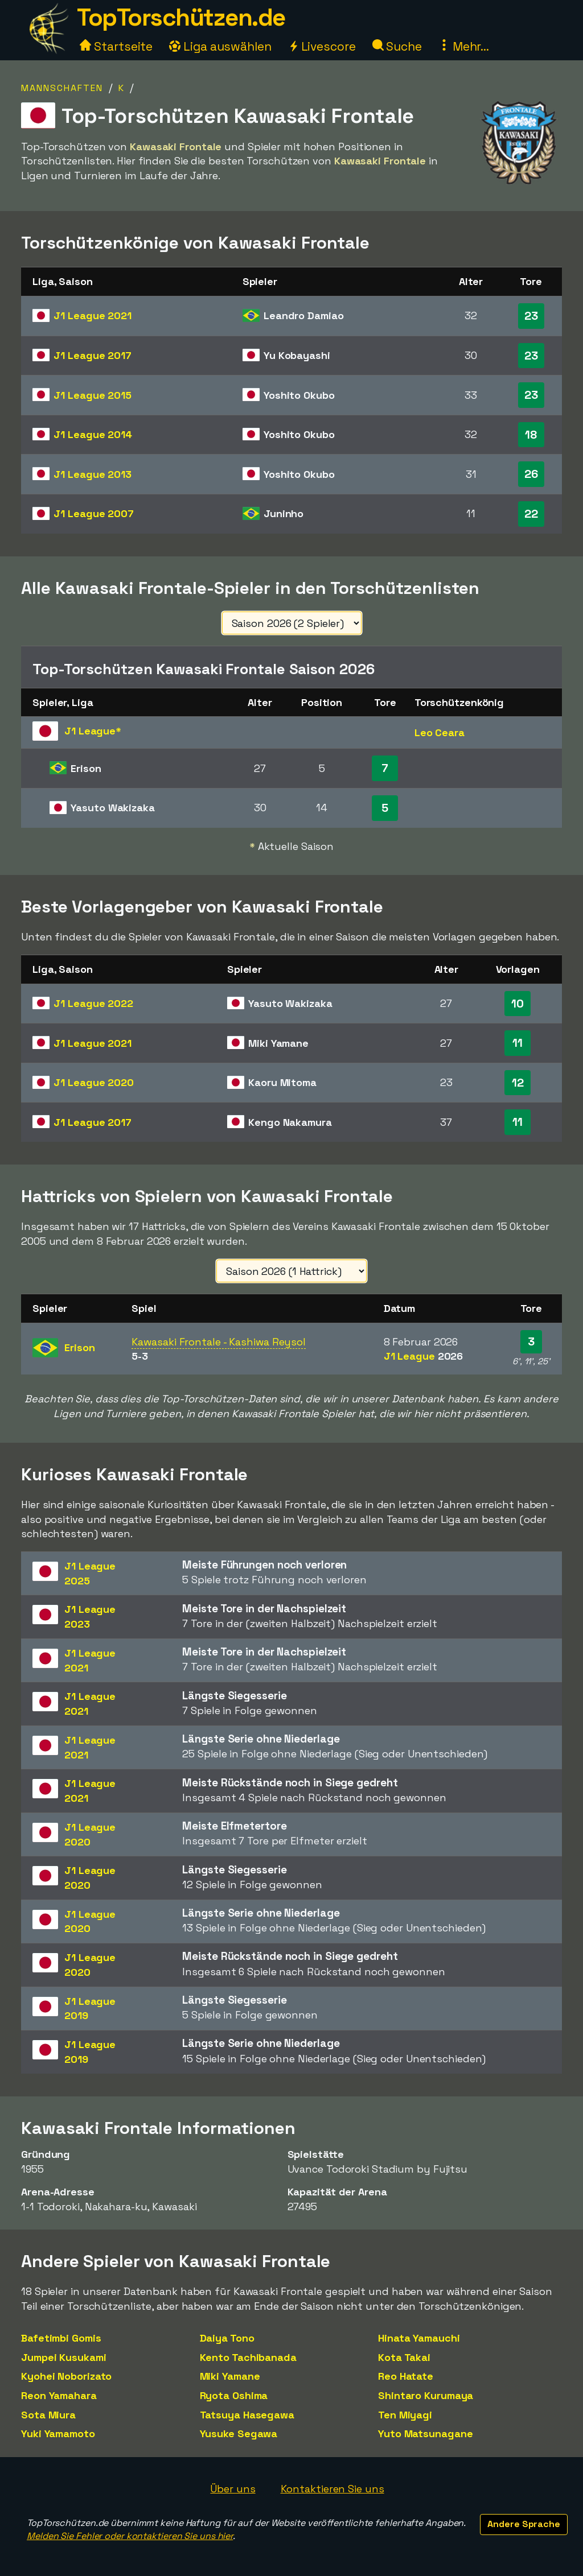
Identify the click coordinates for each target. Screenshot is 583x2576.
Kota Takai (404, 2357)
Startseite (116, 46)
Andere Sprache (523, 2524)
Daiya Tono (227, 2337)
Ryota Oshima (234, 2395)
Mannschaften (62, 88)
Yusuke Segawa (239, 2433)
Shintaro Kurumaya (425, 2395)
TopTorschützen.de (181, 17)
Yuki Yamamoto (58, 2433)
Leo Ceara (439, 732)
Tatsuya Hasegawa (247, 2414)
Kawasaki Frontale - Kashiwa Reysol (219, 1341)
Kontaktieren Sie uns (332, 2488)
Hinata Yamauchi (419, 2337)
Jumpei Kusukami (63, 2357)
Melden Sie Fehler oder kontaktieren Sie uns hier (130, 2536)
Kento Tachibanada (248, 2357)
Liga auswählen (220, 46)
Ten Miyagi (405, 2414)
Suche (397, 46)
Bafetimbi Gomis (61, 2337)
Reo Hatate (405, 2376)
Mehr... (463, 46)
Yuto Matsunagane (425, 2433)
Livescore (322, 46)
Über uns (232, 2488)
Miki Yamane (230, 2376)
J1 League (93, 315)
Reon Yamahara (59, 2395)
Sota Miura (48, 2414)
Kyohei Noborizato (66, 2376)
